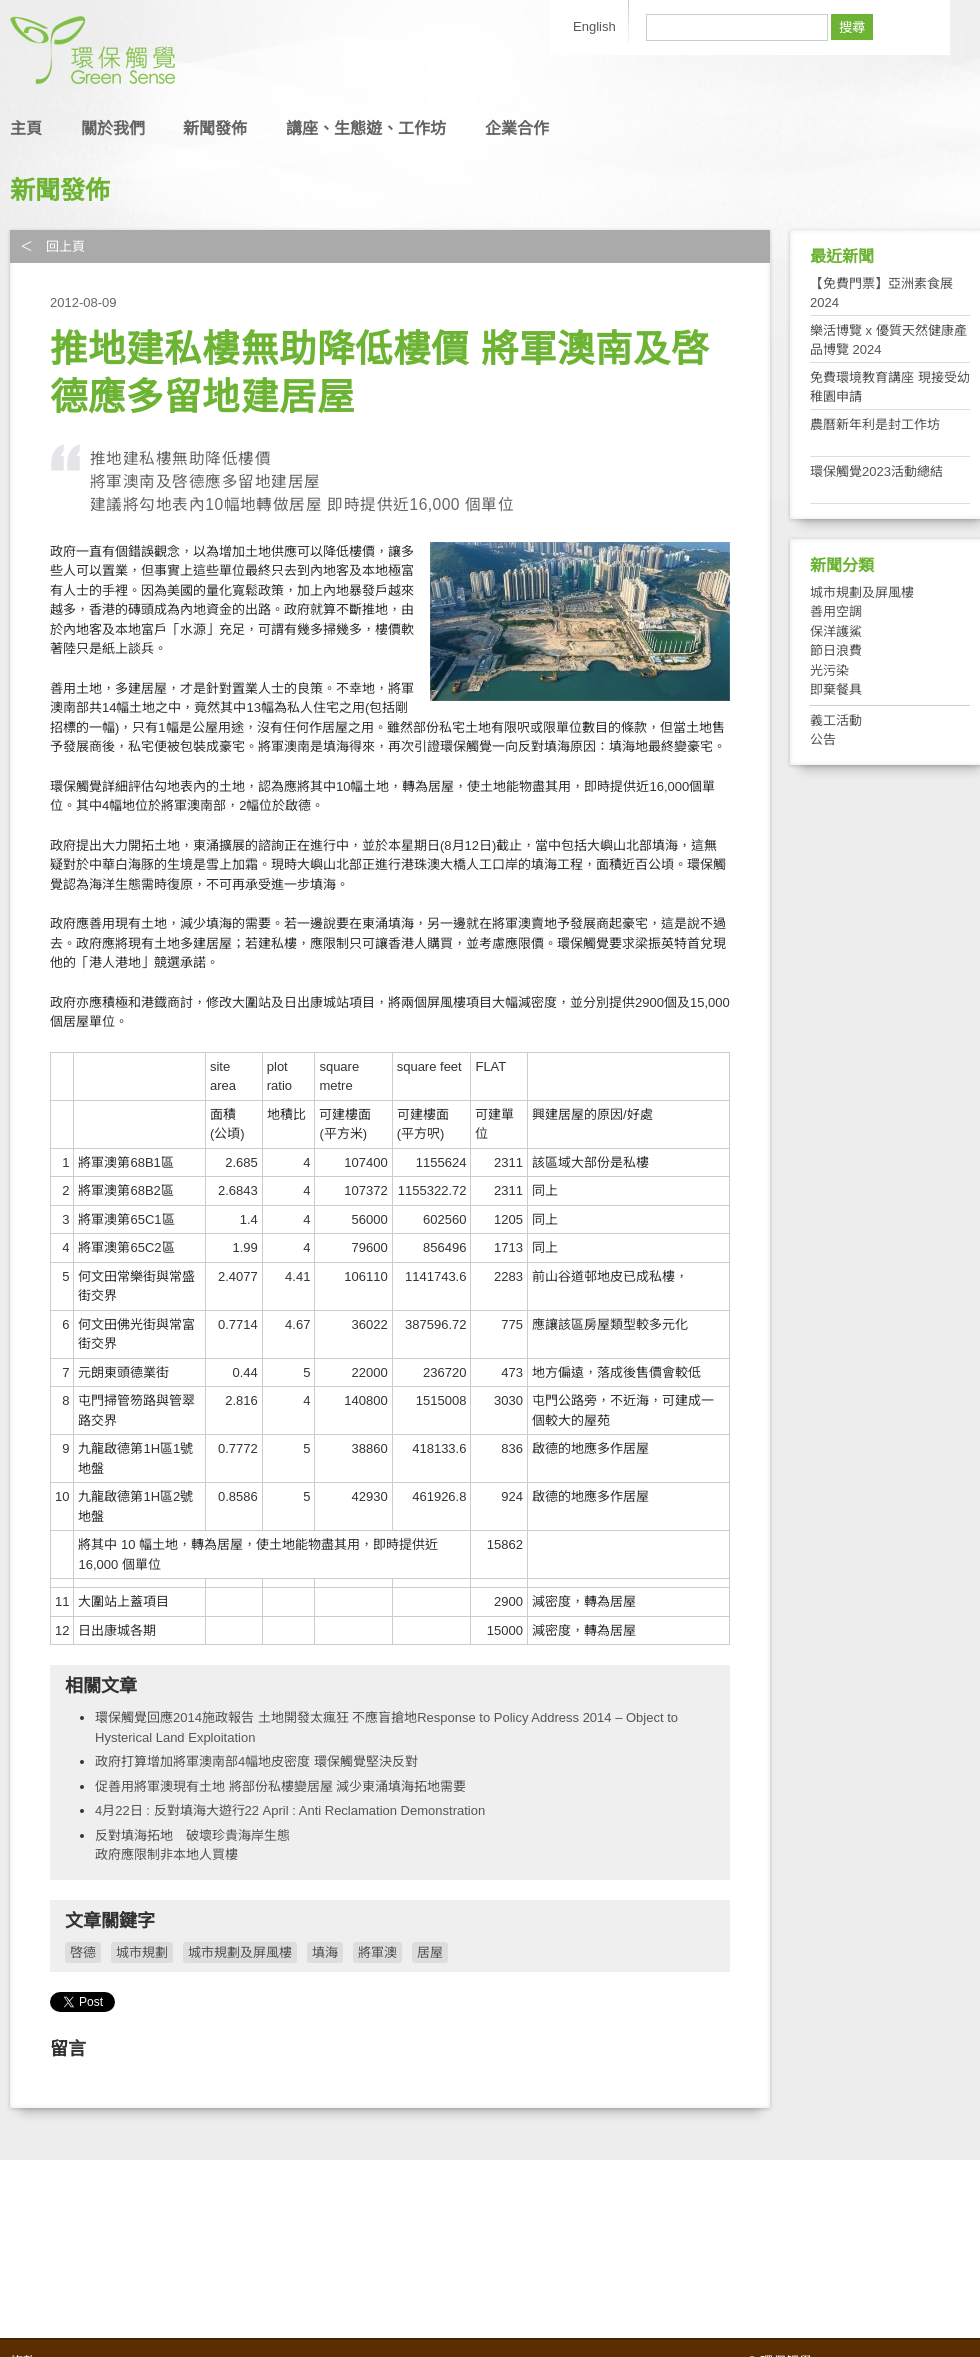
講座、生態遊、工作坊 (366, 128)
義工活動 (836, 720)
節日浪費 (836, 650)
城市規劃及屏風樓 (240, 1952)
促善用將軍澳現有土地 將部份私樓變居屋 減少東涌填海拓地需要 (280, 1786)
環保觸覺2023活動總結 (876, 471)
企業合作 (517, 128)
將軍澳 (377, 1952)
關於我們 (113, 128)
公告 (823, 739)
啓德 (83, 1952)
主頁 (26, 128)
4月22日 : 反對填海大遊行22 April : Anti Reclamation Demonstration (290, 1810)
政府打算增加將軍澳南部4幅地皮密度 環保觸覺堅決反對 (256, 1761)
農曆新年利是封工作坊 (875, 424)
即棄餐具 (836, 689)
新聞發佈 (215, 128)
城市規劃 (142, 1952)
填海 (325, 1952)
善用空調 (836, 611)
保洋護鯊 (836, 631)
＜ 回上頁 (52, 246)
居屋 (430, 1952)
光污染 (829, 670)
